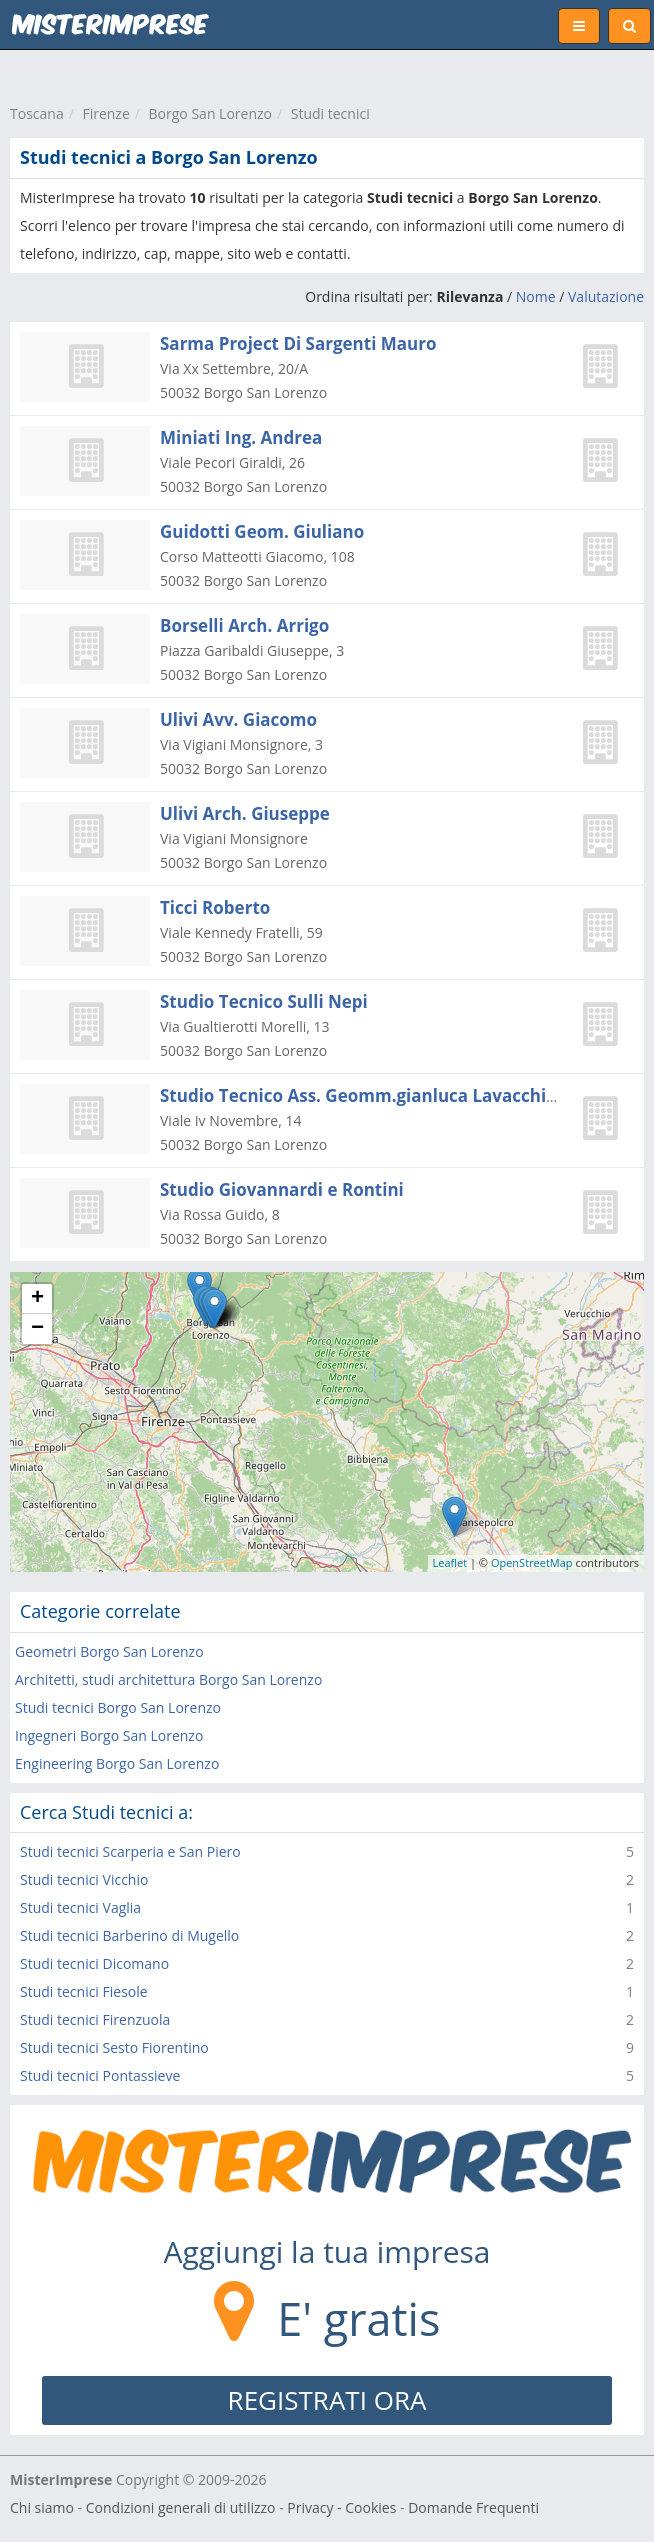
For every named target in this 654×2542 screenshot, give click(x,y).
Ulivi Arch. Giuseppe (245, 813)
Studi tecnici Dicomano (94, 1963)
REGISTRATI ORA (327, 2400)
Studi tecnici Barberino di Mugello (129, 1935)
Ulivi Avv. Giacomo (238, 719)
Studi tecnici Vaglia (80, 1907)
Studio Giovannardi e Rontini (282, 1189)
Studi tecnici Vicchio (84, 1879)
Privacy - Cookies (341, 2507)
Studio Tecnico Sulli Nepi (264, 1001)
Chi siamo (42, 2507)
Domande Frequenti (473, 2507)
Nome (536, 296)
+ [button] (37, 1299)
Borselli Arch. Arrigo (244, 625)
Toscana (37, 113)
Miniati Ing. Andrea (241, 437)
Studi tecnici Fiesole (84, 1991)
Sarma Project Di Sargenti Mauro (298, 343)
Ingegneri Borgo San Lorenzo (109, 1735)
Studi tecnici (330, 113)
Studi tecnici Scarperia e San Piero (130, 1851)
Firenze (105, 113)
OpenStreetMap (532, 1562)
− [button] (37, 1329)
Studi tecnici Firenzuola (95, 2019)
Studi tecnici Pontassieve (100, 2075)
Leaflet (450, 1562)
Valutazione (606, 296)
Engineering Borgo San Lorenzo (117, 1763)
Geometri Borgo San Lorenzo (109, 1651)
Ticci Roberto (215, 907)
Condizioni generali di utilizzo (181, 2507)
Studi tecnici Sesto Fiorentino (114, 2047)
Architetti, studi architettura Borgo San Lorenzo (168, 1679)
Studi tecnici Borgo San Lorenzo (118, 1707)
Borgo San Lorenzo (210, 113)
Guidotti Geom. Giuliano (262, 531)
